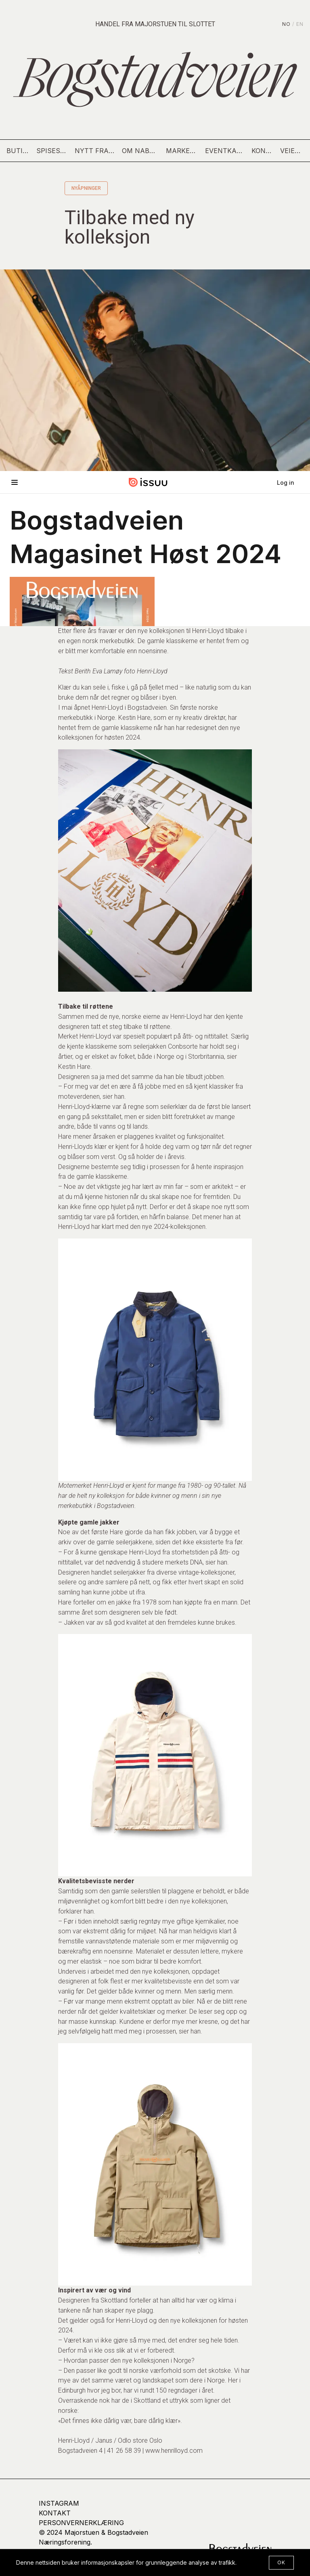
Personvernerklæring (81, 2523)
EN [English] (300, 24)
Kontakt (262, 151)
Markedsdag (182, 151)
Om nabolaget (140, 151)
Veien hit (292, 151)
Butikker (18, 151)
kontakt (55, 2513)
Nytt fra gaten (95, 151)
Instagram (59, 2503)
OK (281, 2562)
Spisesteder (52, 151)
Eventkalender (225, 151)
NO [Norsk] (286, 24)
